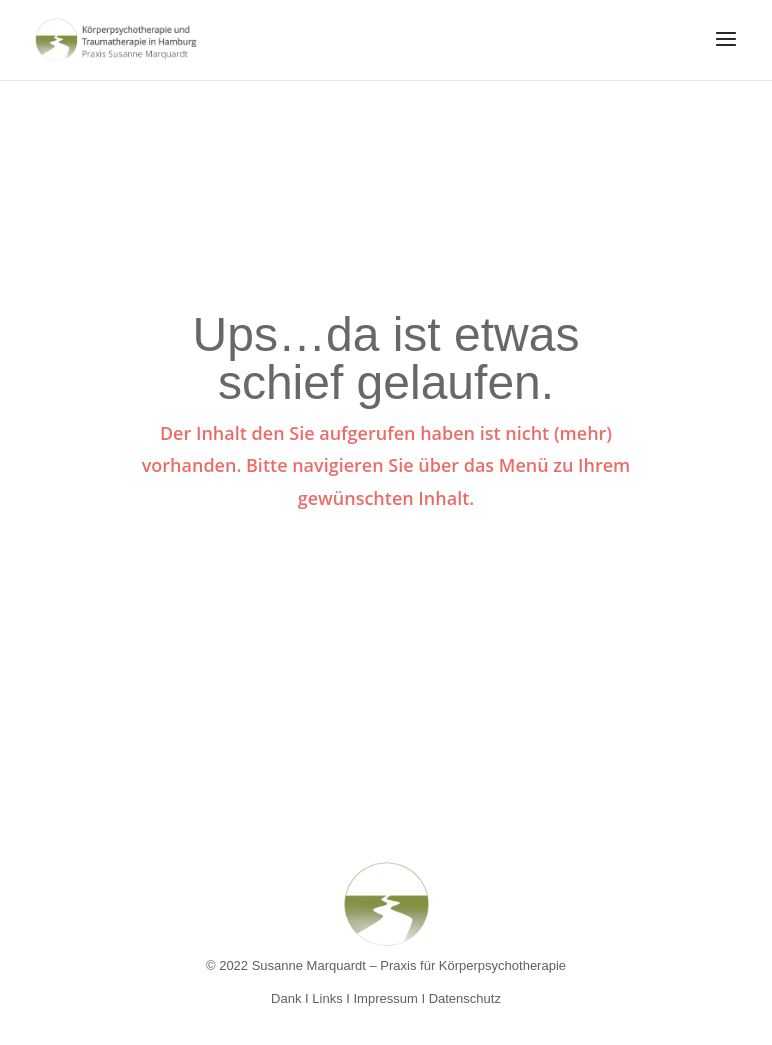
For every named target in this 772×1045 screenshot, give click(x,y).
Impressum (386, 998)
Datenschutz (465, 998)
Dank (286, 998)
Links (327, 998)
